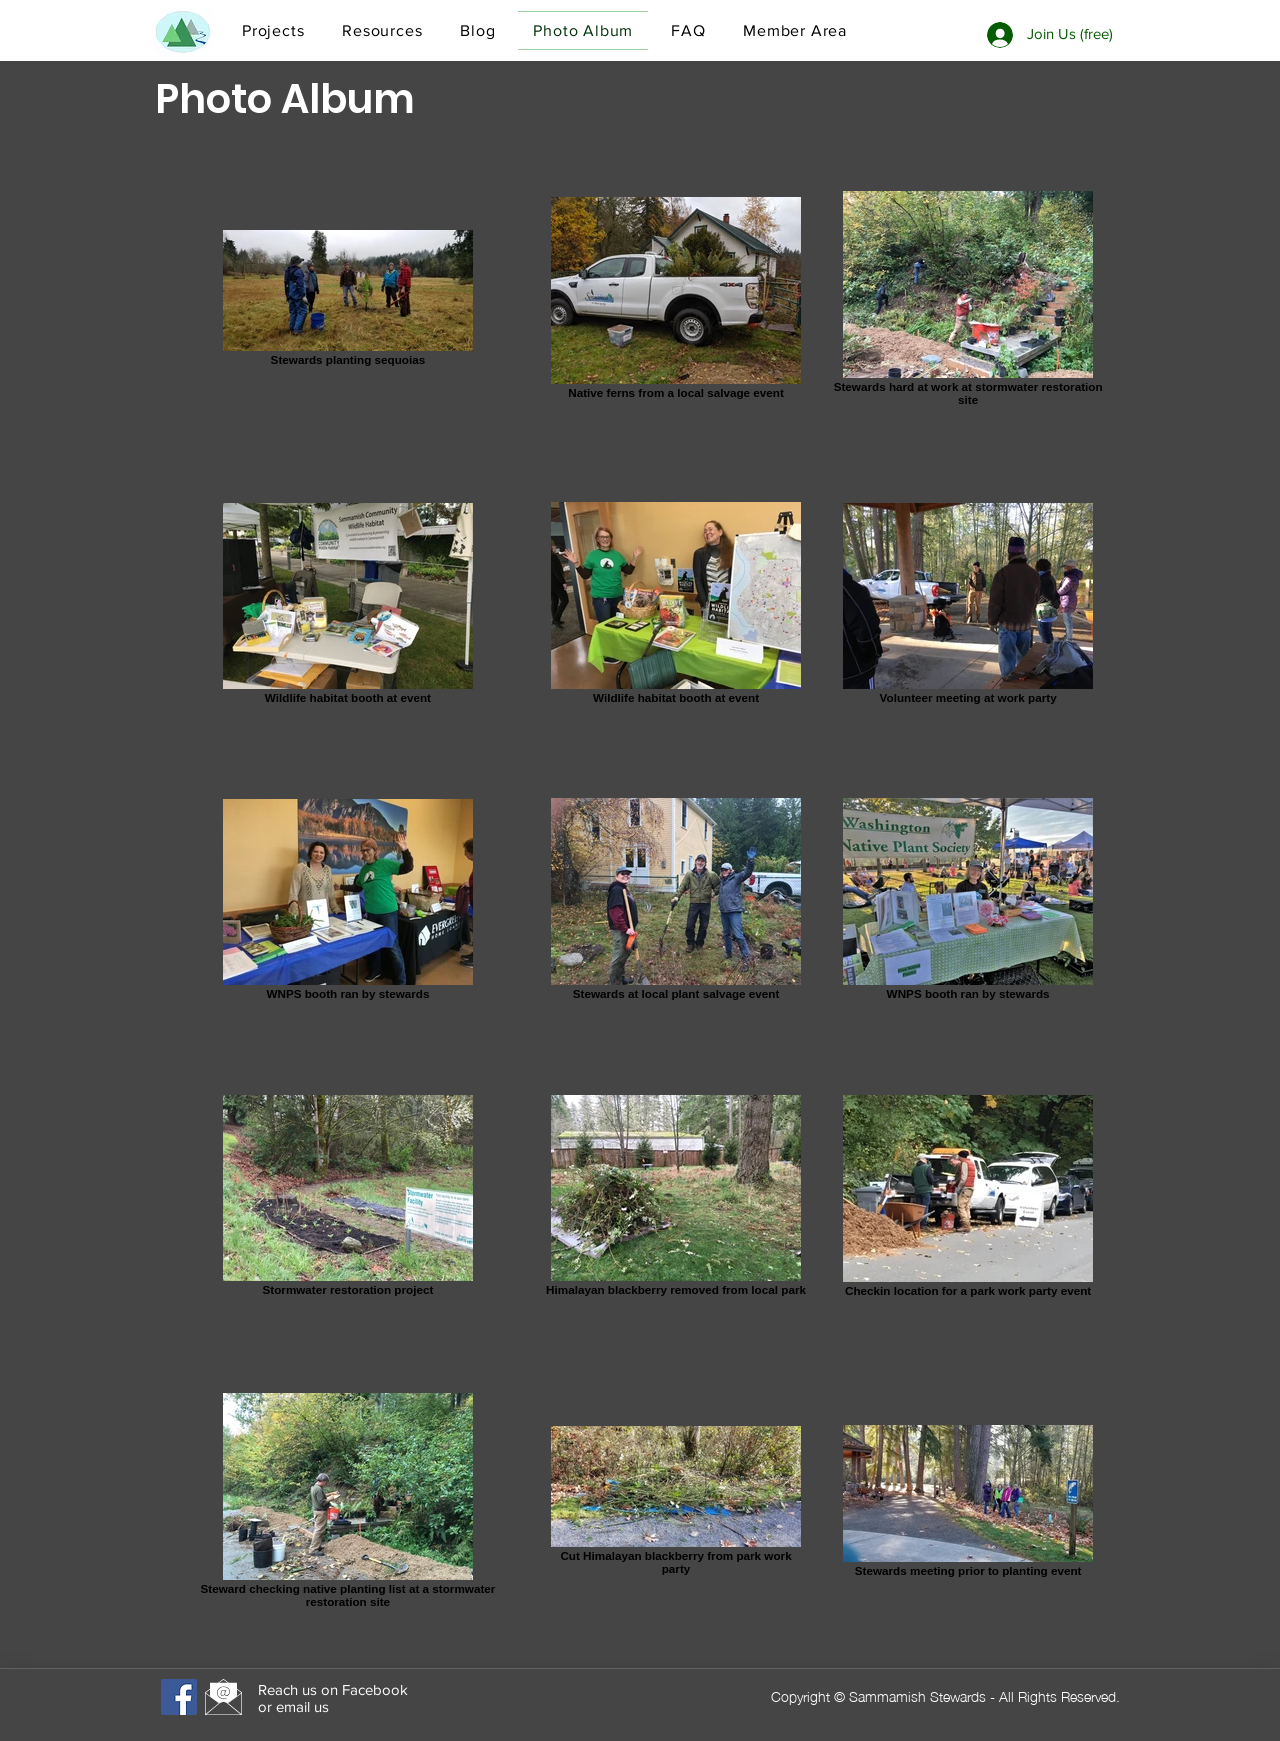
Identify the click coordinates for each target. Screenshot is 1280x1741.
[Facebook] (179, 1697)
